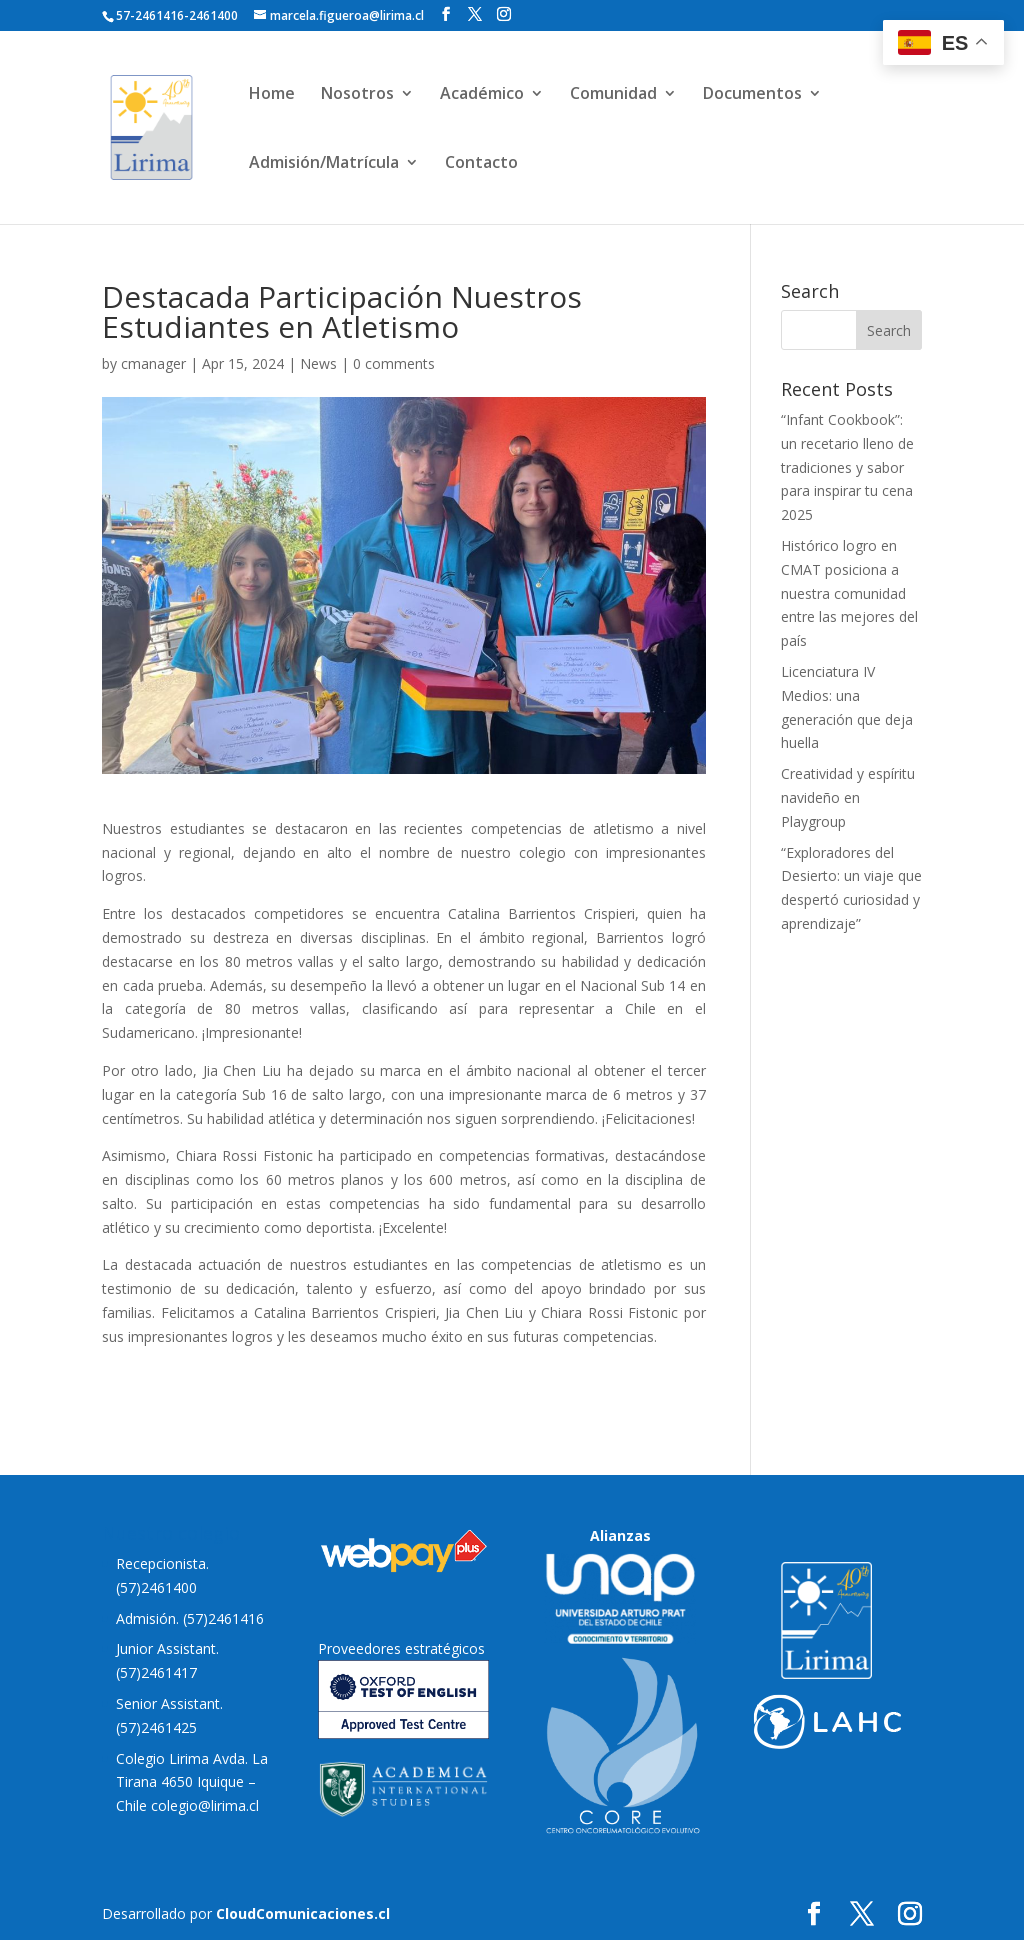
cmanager (153, 363)
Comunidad (613, 95)
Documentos (752, 95)
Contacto (481, 164)
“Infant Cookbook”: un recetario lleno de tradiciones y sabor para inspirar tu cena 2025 (847, 467)
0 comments (394, 363)
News (318, 363)
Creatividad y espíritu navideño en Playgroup (848, 797)
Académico (482, 95)
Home (272, 95)
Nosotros (357, 95)
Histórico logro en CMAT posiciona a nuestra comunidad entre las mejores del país (849, 593)
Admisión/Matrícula (324, 164)
